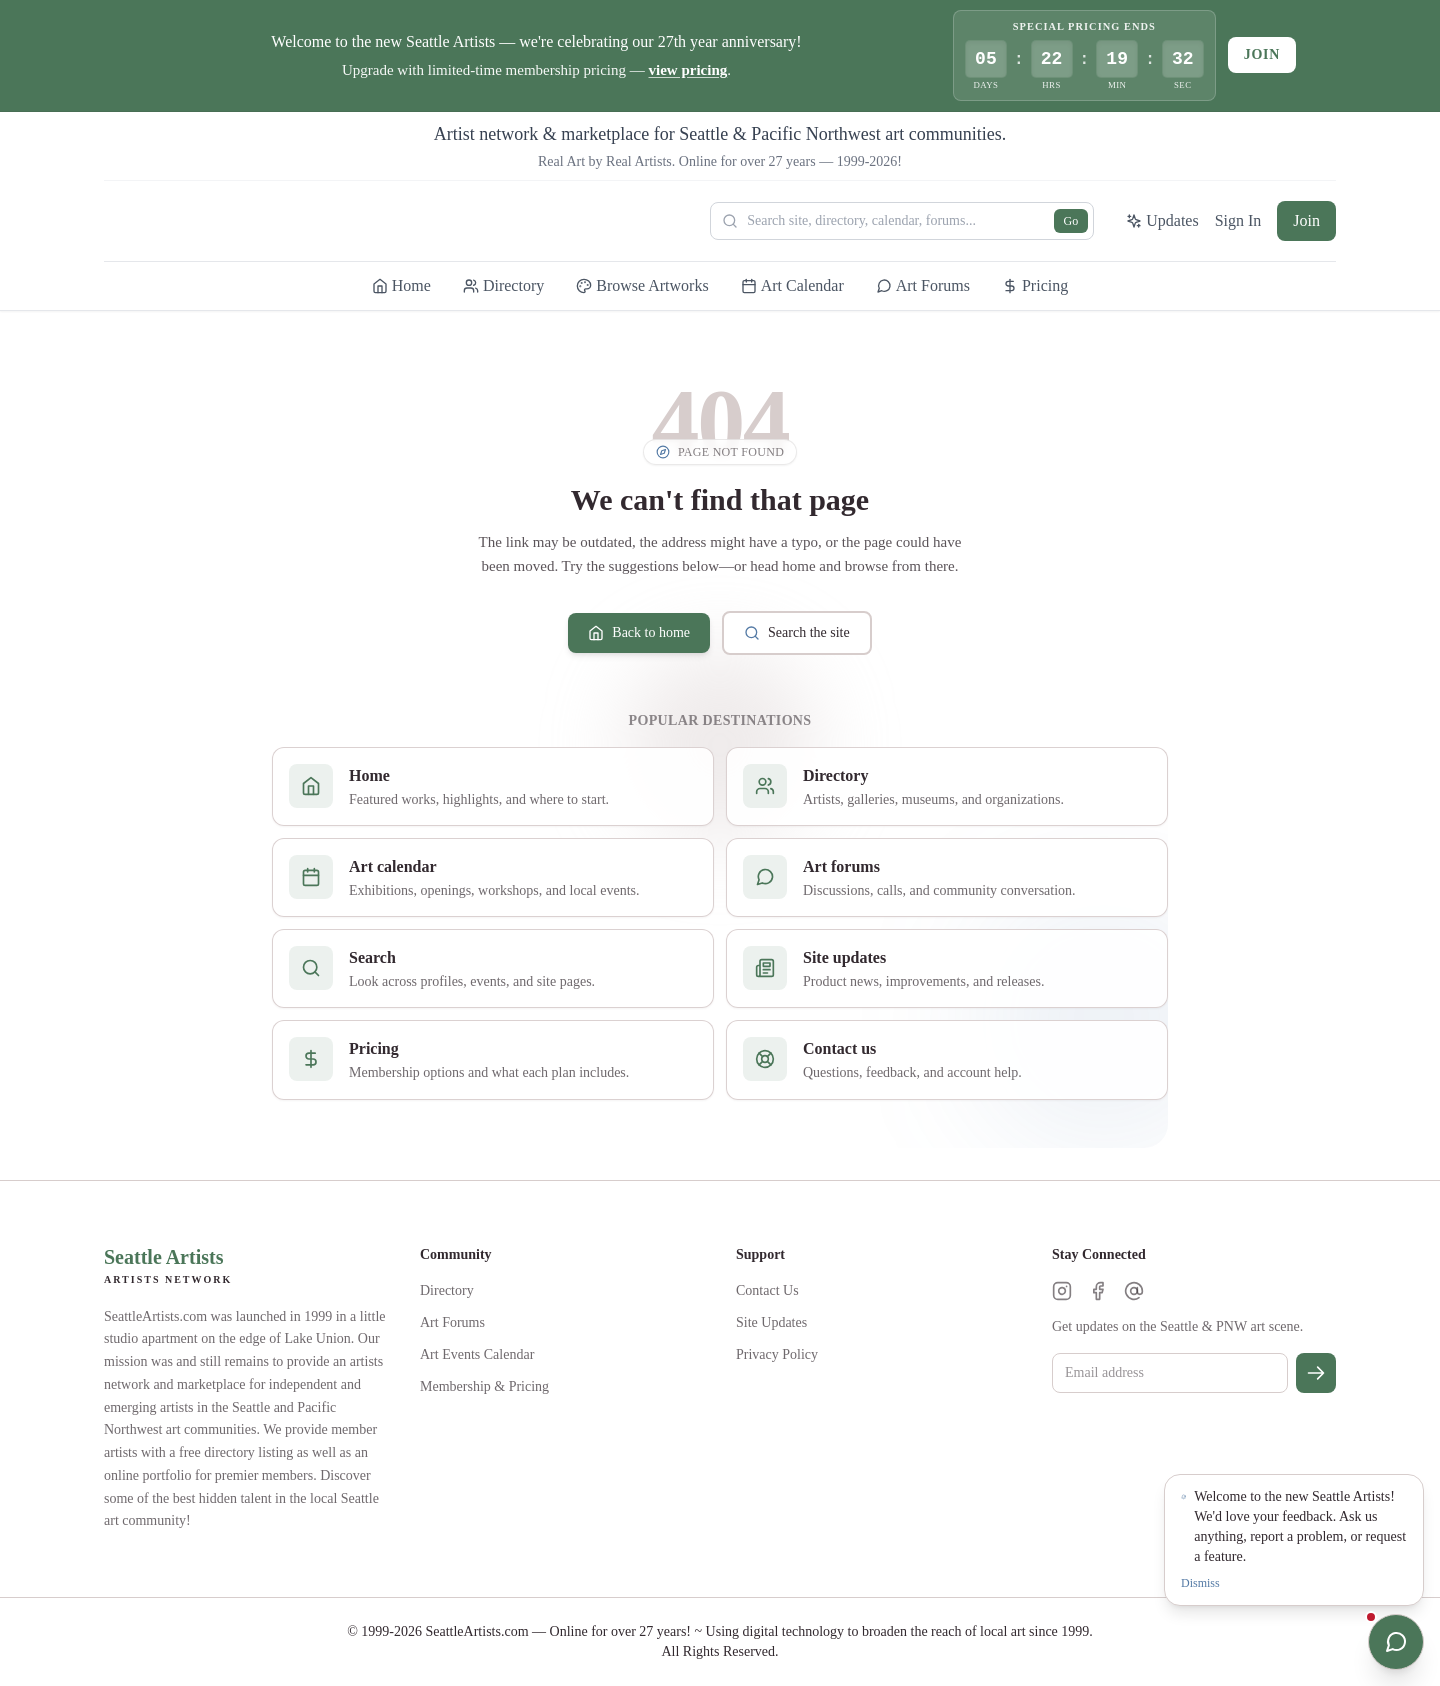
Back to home (639, 633)
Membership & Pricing (484, 1386)
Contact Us (767, 1290)
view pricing (688, 70)
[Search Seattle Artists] (902, 221)
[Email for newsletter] (1170, 1373)
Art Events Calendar (477, 1354)
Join (1262, 54)
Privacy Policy (777, 1354)
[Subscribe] (1316, 1373)
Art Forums (452, 1322)
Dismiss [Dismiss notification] (1200, 1583)
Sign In (1238, 220)
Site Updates (771, 1322)
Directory (447, 1290)
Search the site (797, 633)
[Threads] (1134, 1291)
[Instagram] (1062, 1291)
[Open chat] (1396, 1642)
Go (1071, 221)
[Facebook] (1098, 1291)
